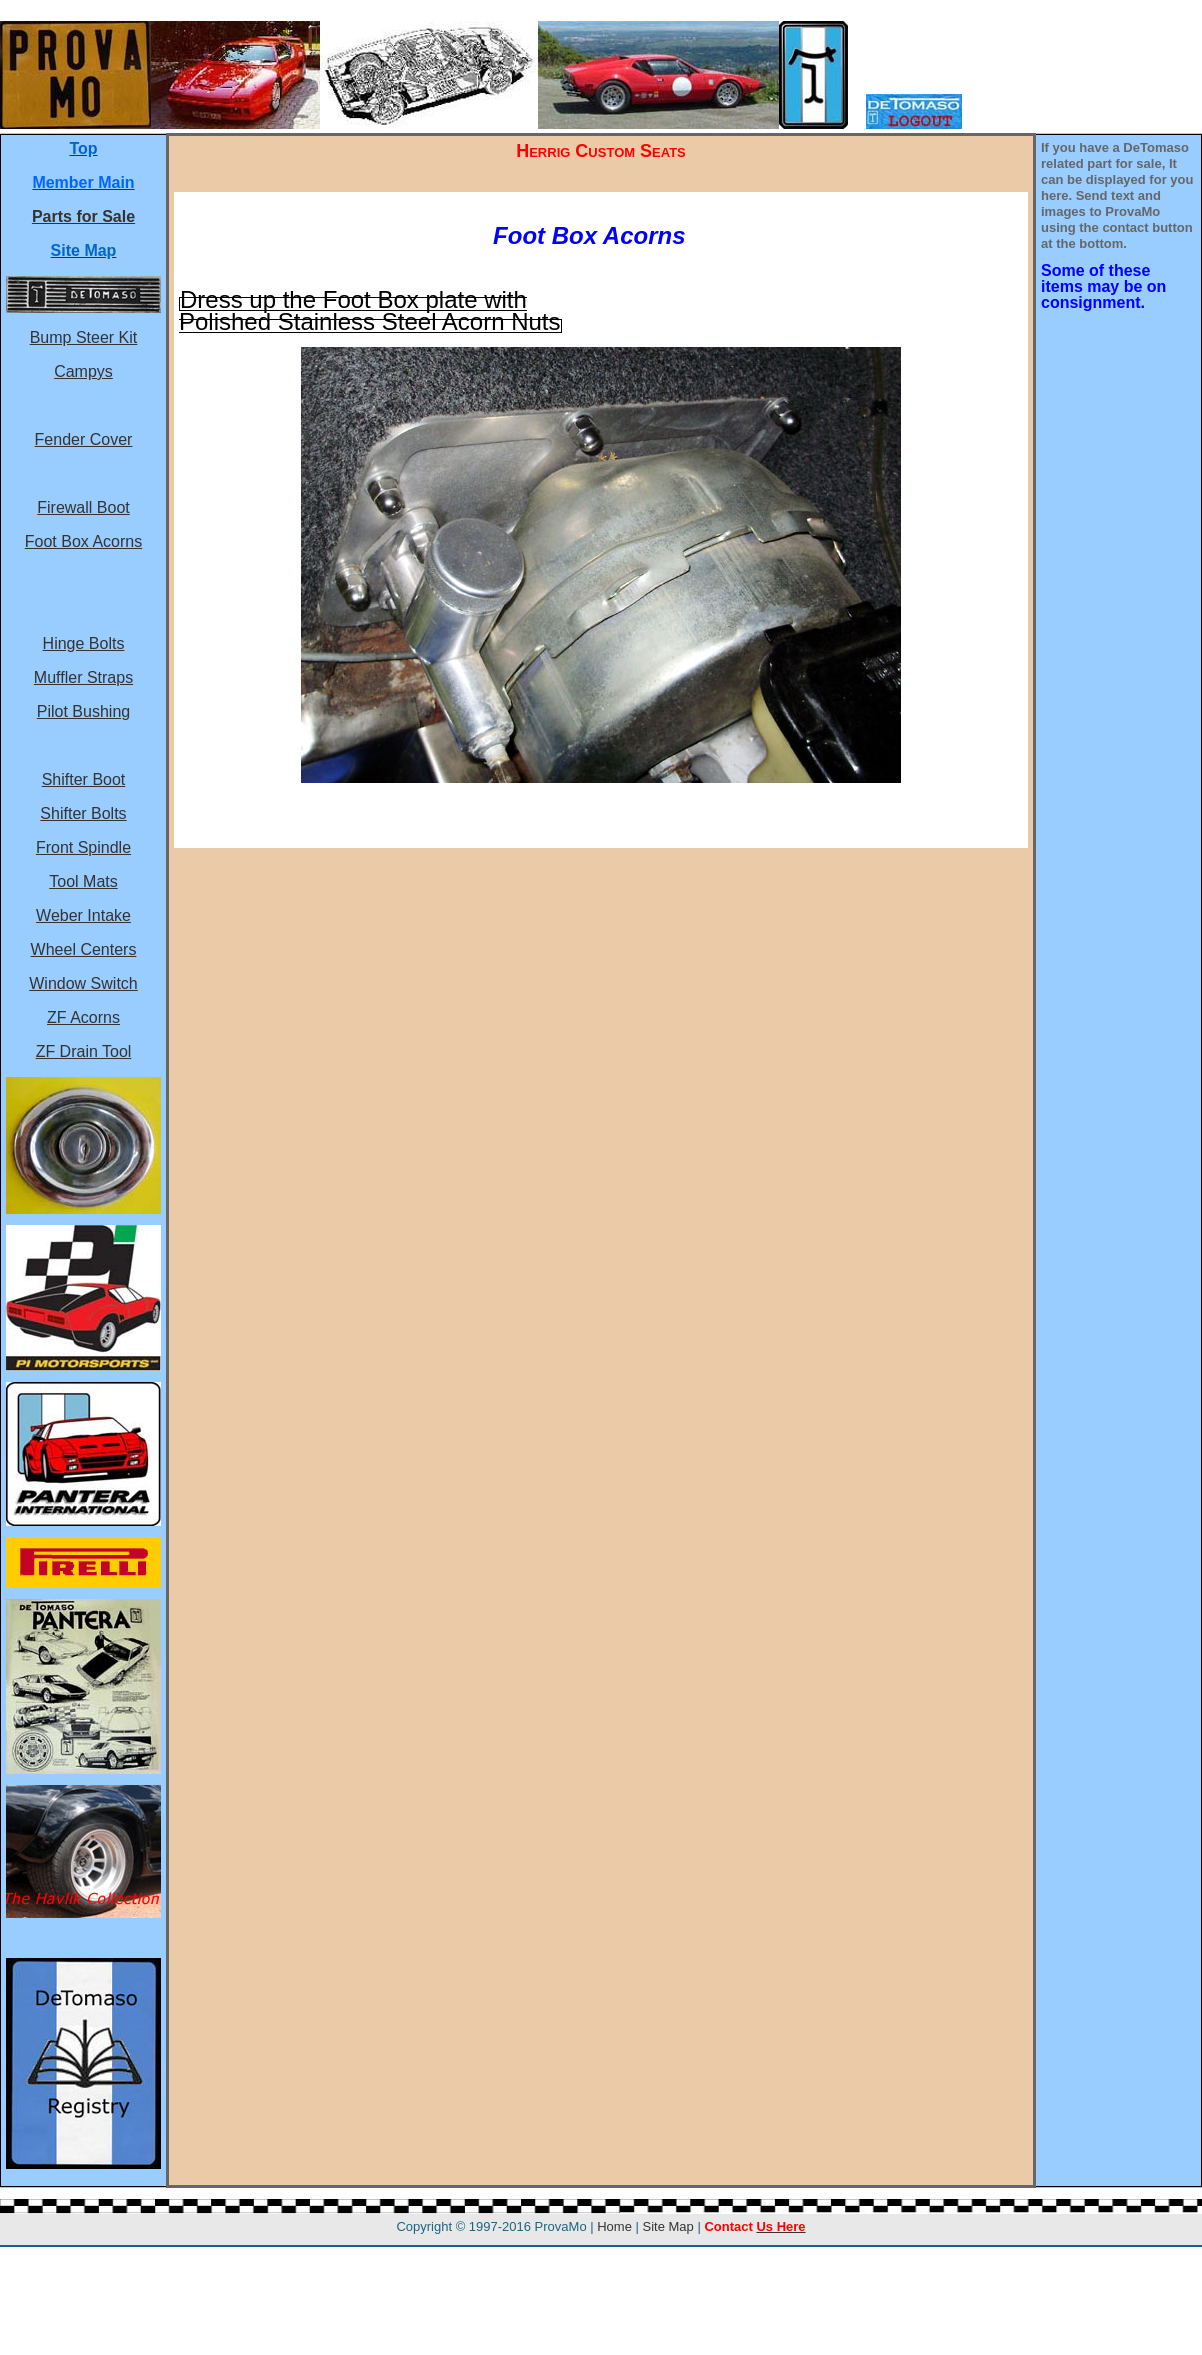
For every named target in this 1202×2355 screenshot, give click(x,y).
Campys (83, 371)
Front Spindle (83, 847)
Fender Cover (84, 439)
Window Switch (83, 983)
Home (614, 2226)
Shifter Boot (84, 779)
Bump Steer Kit (84, 337)
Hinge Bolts (84, 643)
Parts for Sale (83, 216)
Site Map (668, 2226)
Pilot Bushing (83, 711)
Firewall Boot (83, 507)
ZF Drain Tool (84, 1051)
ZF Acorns (83, 1017)
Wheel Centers (84, 949)
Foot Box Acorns (83, 541)
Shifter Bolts (83, 813)
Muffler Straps (83, 677)
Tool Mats (83, 881)
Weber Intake (83, 915)
